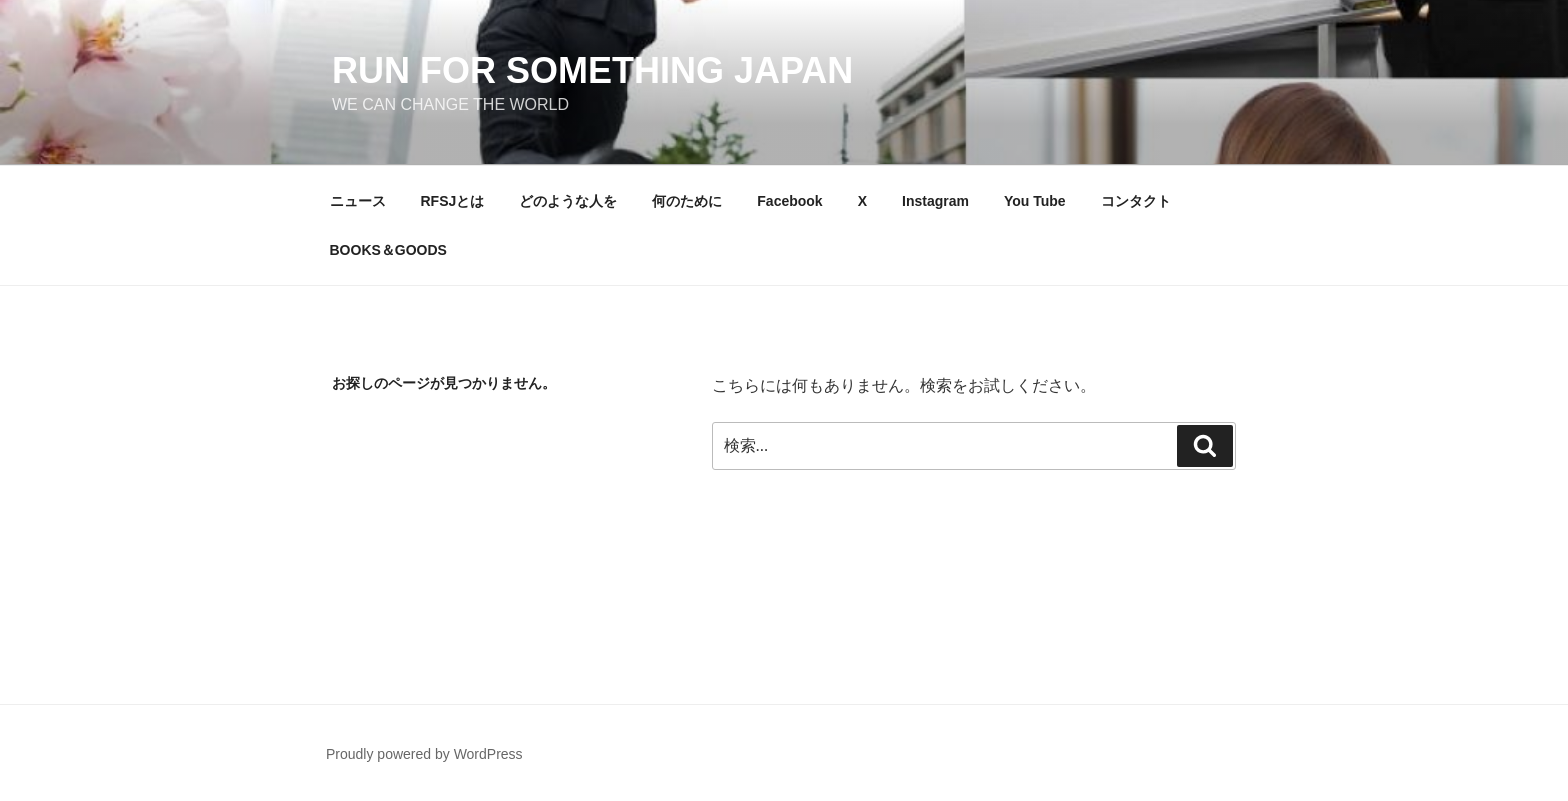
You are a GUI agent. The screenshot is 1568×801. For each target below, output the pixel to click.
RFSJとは (453, 201)
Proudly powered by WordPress (424, 754)
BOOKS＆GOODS (388, 250)
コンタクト (1136, 201)
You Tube (1035, 201)
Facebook (789, 201)
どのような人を (568, 201)
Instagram (935, 201)
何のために (687, 201)
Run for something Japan (592, 70)
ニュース (358, 201)
